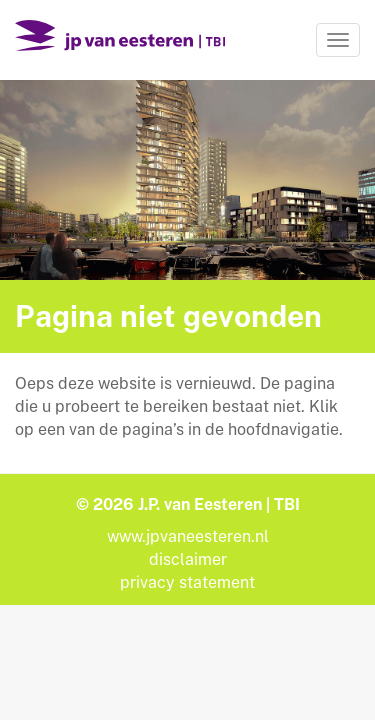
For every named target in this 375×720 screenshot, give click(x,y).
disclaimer (188, 559)
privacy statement (187, 582)
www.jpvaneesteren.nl (188, 536)
